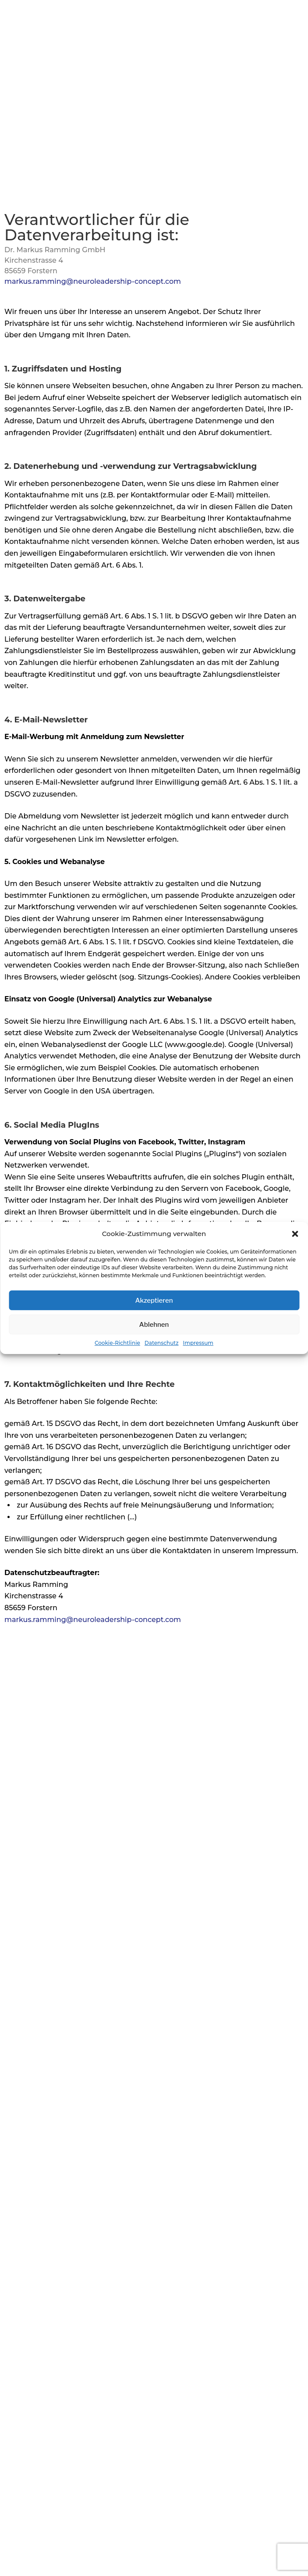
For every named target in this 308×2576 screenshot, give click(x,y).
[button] (294, 1233)
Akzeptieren (154, 1300)
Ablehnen (154, 1325)
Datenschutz (162, 1343)
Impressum (198, 1343)
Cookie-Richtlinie (117, 1343)
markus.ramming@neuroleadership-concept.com (92, 281)
